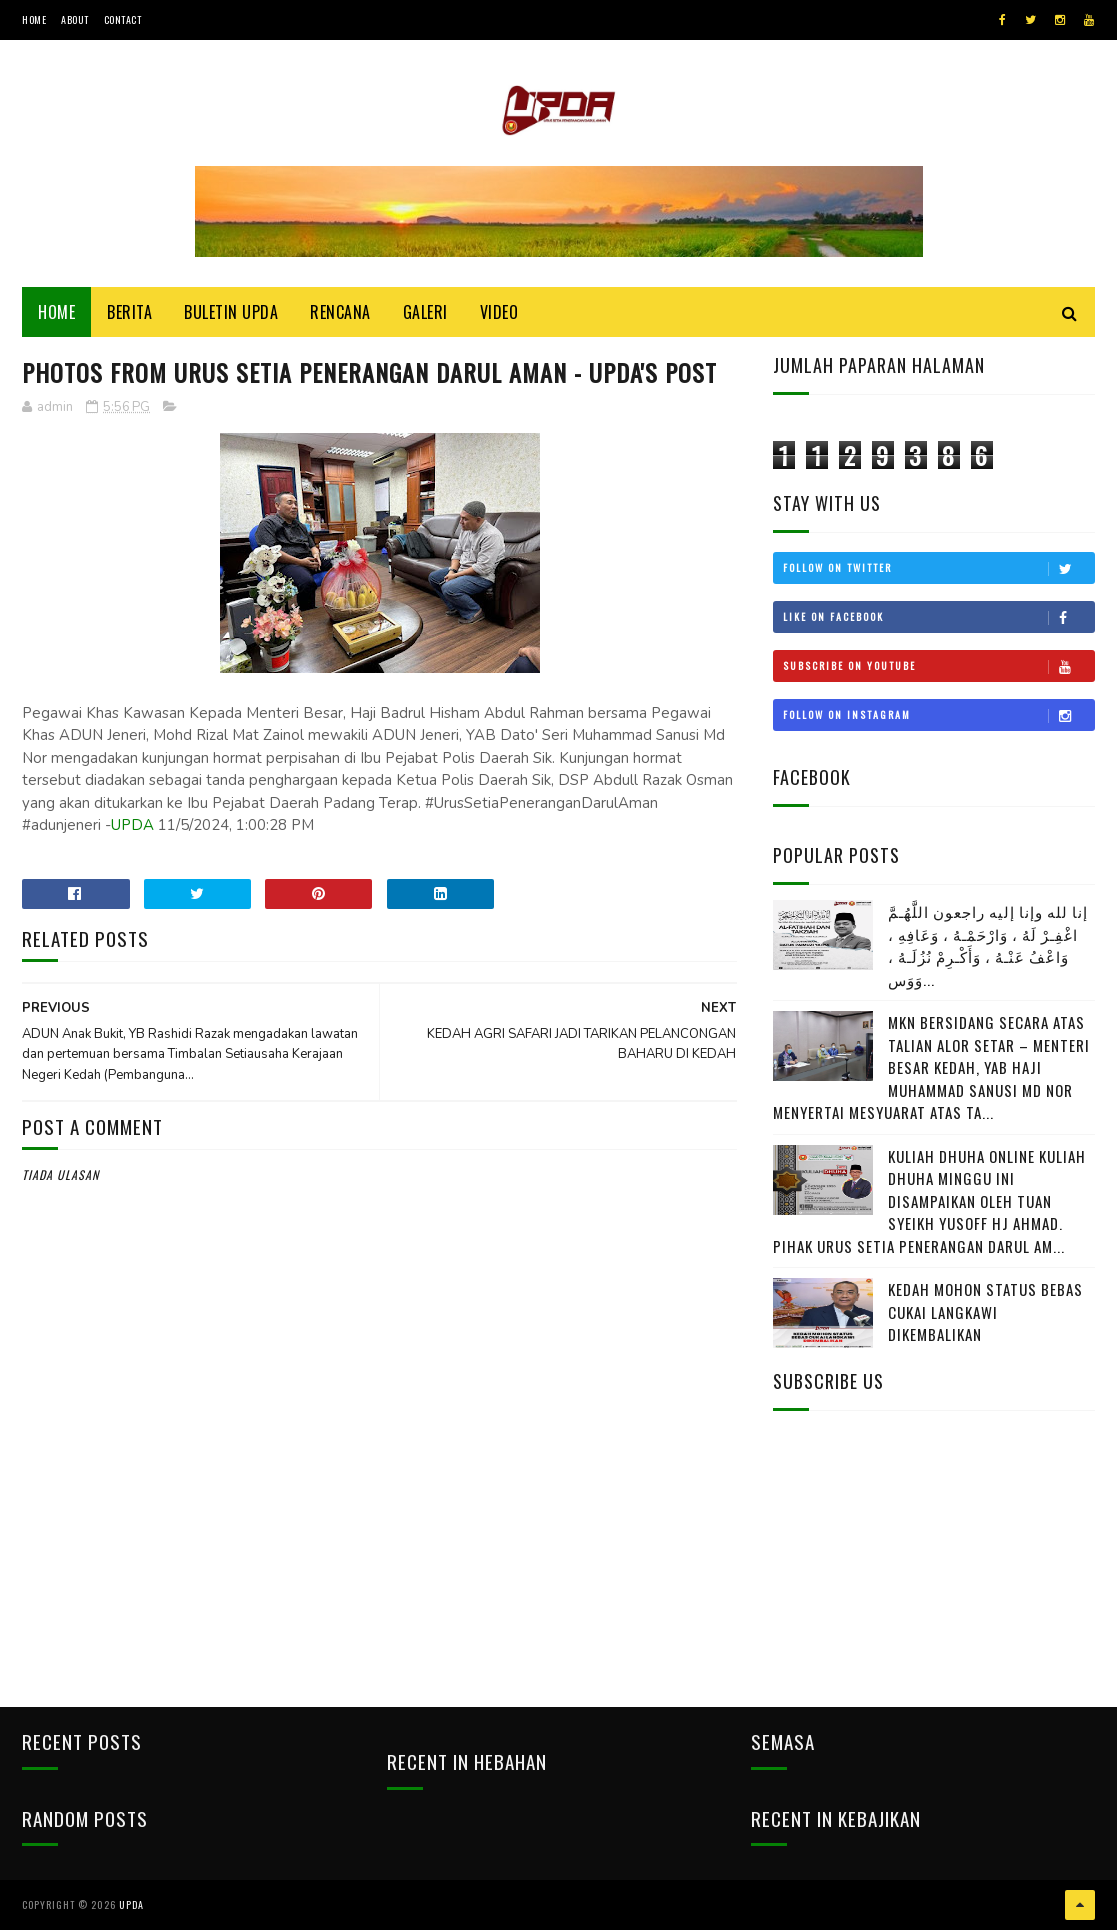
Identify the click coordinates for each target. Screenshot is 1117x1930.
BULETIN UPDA (231, 312)
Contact (123, 19)
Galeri (425, 312)
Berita (129, 312)
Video (499, 312)
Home (34, 19)
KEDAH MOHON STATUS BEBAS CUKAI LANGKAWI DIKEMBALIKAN (985, 1311)
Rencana (340, 312)
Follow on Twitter (938, 568)
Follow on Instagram (938, 715)
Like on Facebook (938, 617)
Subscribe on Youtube (938, 666)
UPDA (132, 825)
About (75, 19)
